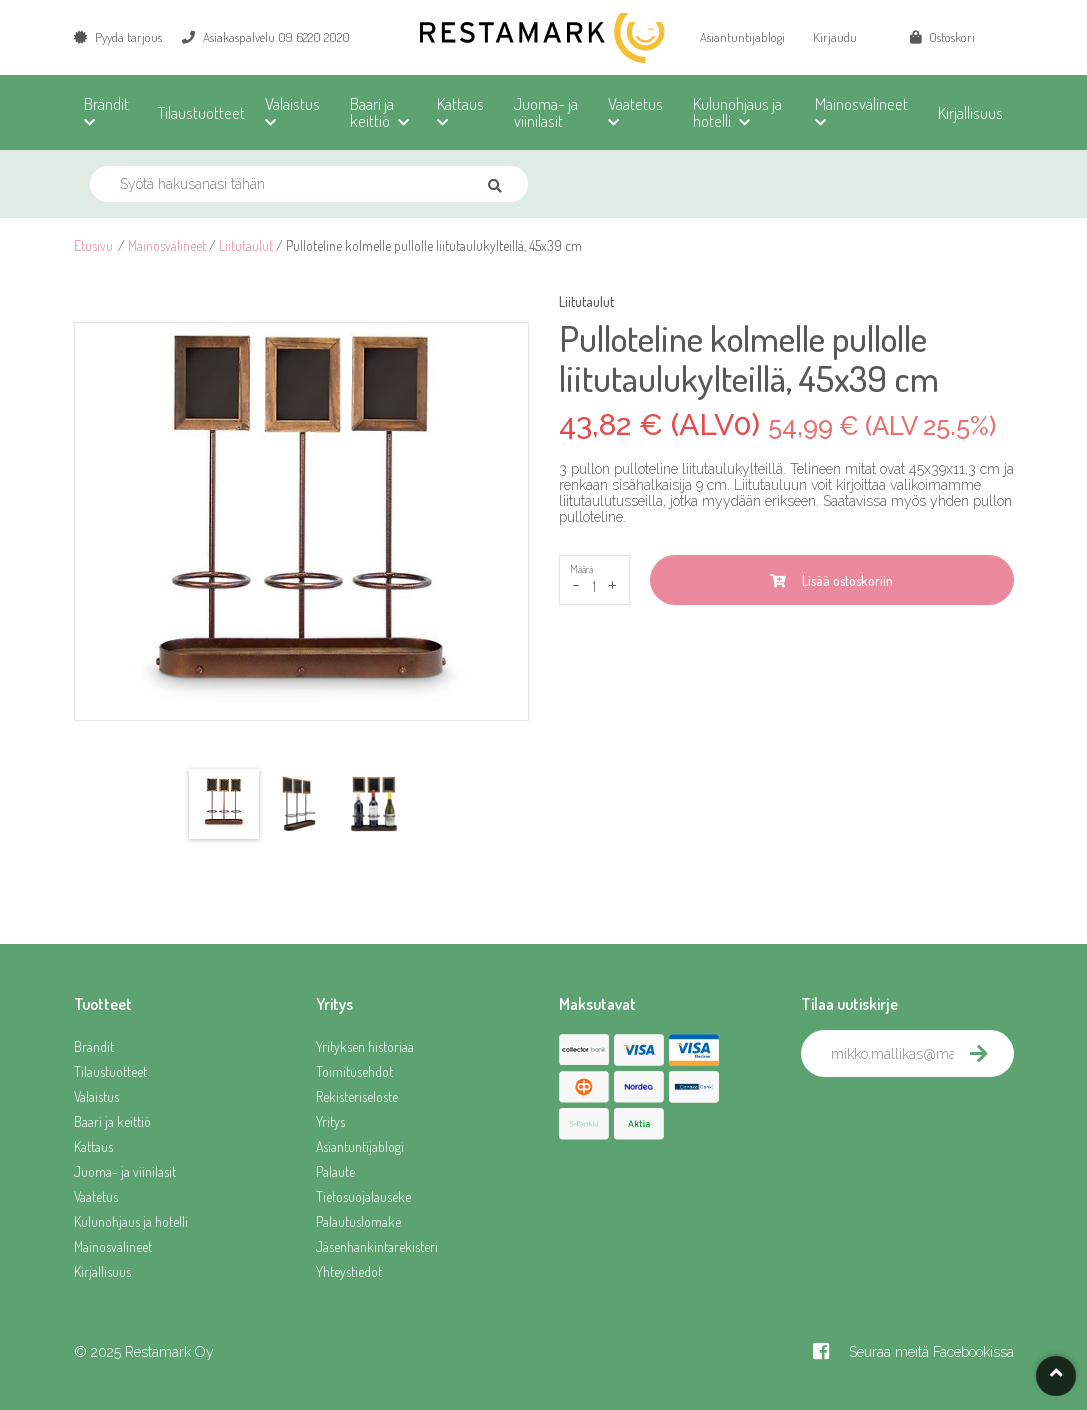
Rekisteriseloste (357, 1096)
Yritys (330, 1121)
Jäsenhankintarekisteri (377, 1246)
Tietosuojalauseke (363, 1196)
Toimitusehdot (354, 1071)
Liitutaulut (246, 245)
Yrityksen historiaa (365, 1046)
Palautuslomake (358, 1221)
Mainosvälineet (167, 245)
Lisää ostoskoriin (831, 580)
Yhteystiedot (349, 1271)
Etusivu (93, 245)
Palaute (335, 1171)
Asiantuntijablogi (742, 37)
